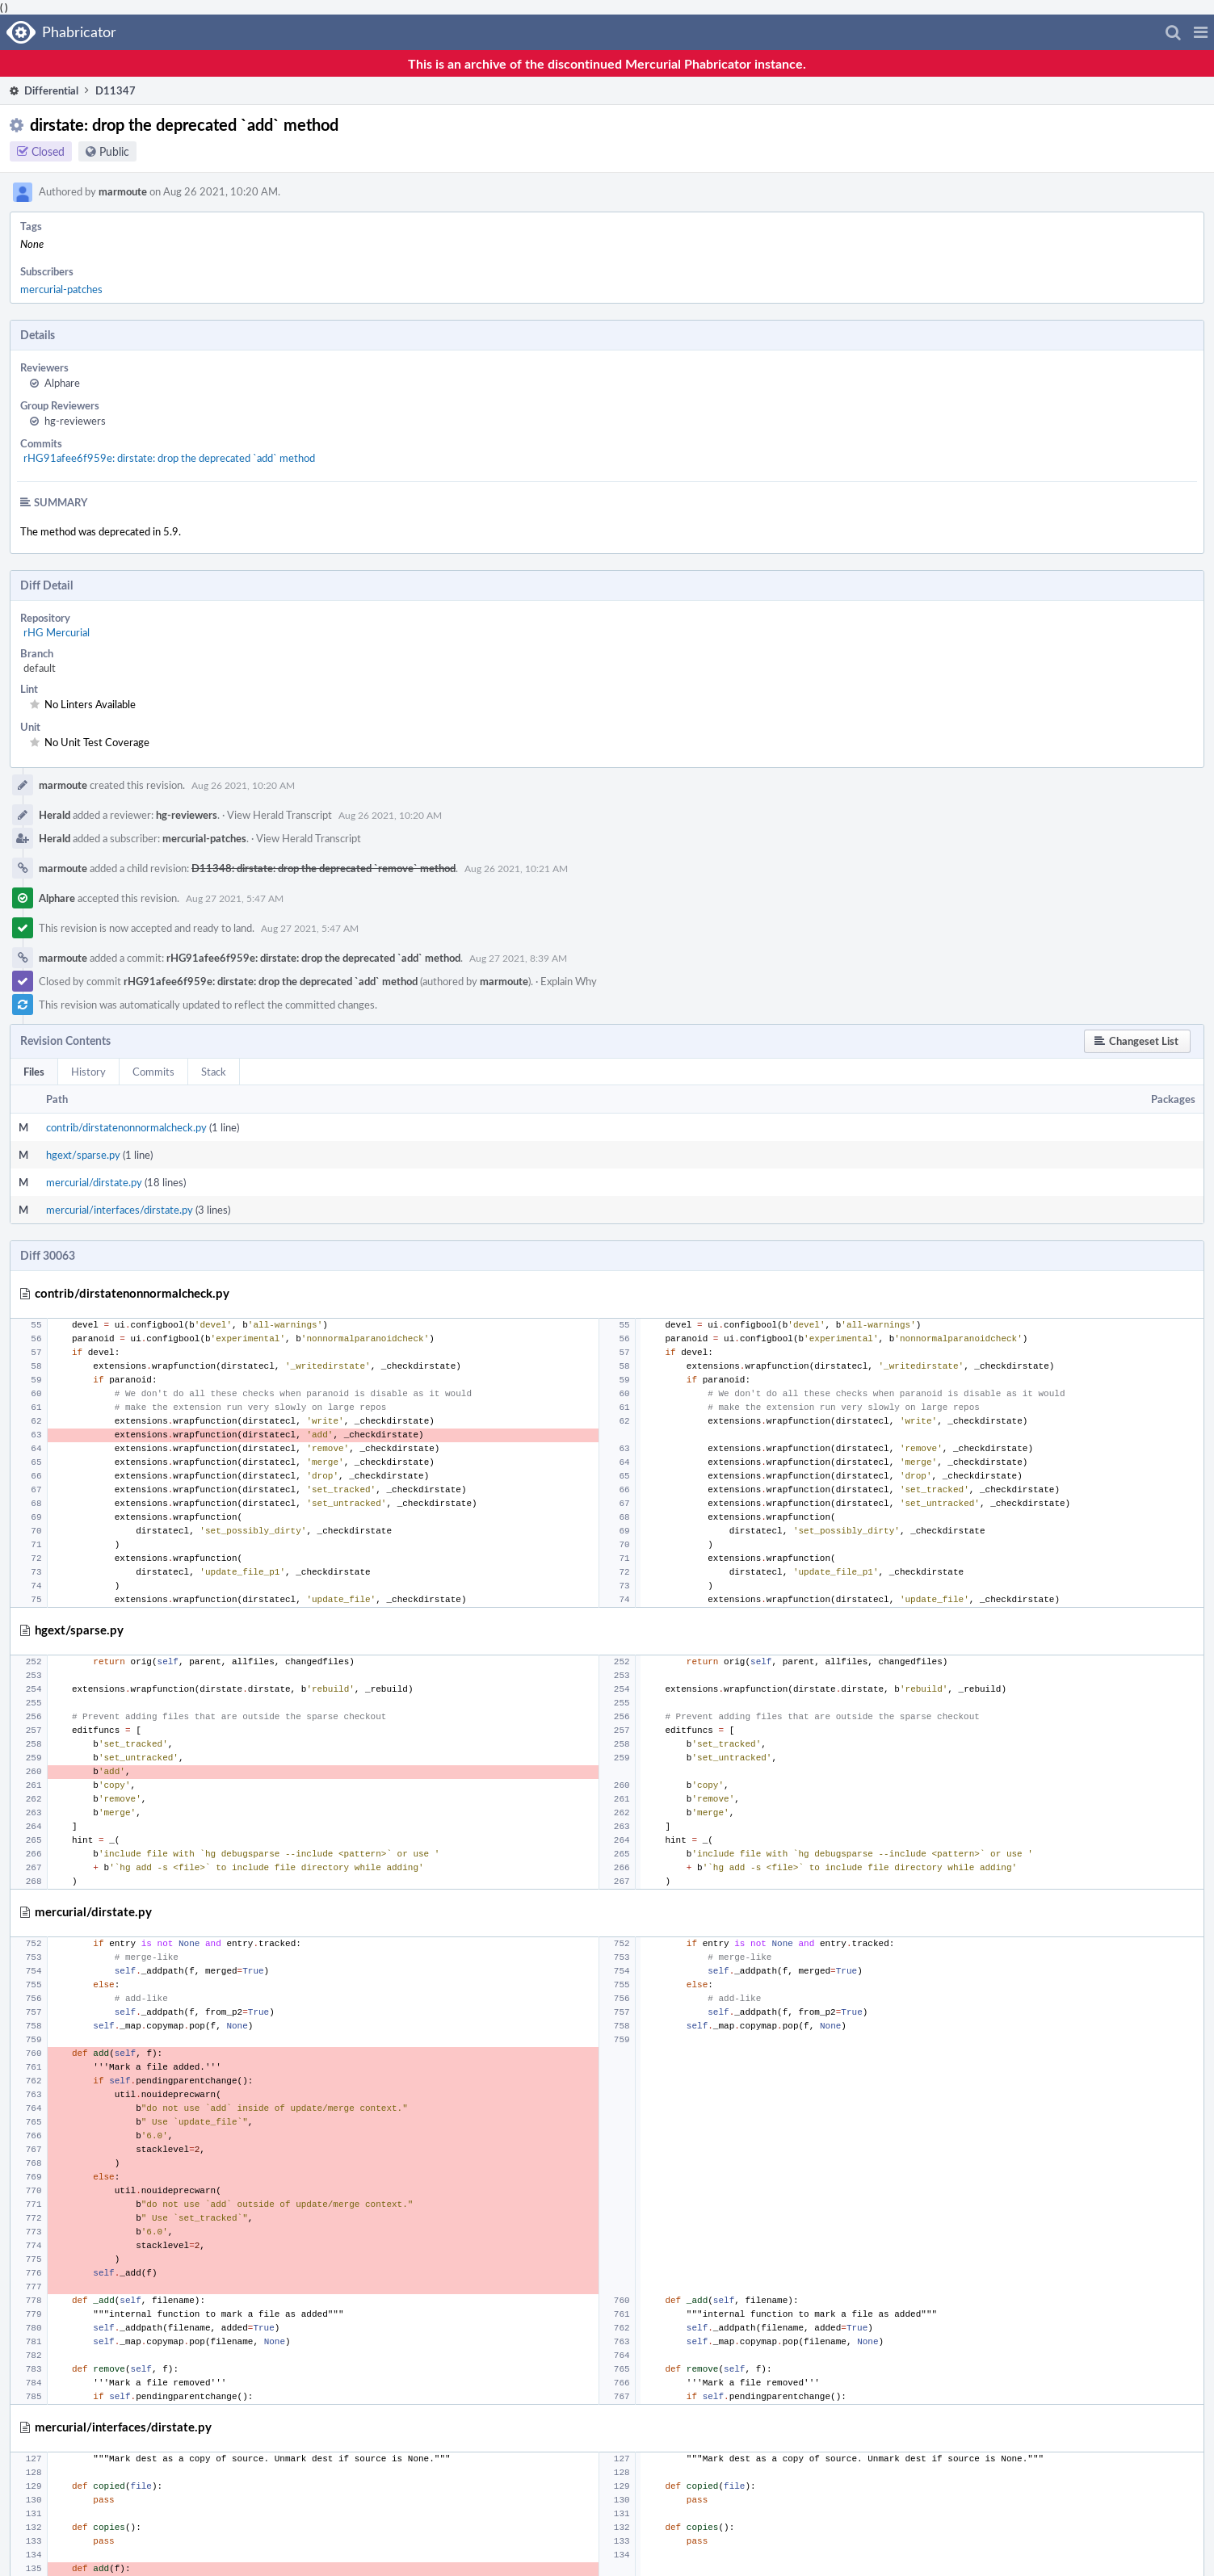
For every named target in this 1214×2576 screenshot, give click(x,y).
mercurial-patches (61, 289)
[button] (1200, 32)
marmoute (123, 191)
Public (114, 151)
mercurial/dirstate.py (94, 1182)
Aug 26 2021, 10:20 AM (243, 784)
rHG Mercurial (56, 632)
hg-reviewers (75, 420)
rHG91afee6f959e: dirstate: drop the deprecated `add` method (169, 458)
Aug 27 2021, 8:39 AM (518, 957)
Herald (54, 815)
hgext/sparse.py (83, 1154)
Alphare (62, 382)
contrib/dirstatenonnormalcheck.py (126, 1127)
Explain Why (568, 981)
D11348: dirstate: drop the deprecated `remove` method (323, 868)
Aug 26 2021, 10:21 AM (516, 868)
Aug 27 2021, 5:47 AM (235, 898)
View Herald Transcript (279, 815)
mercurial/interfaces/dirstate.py (119, 1209)
